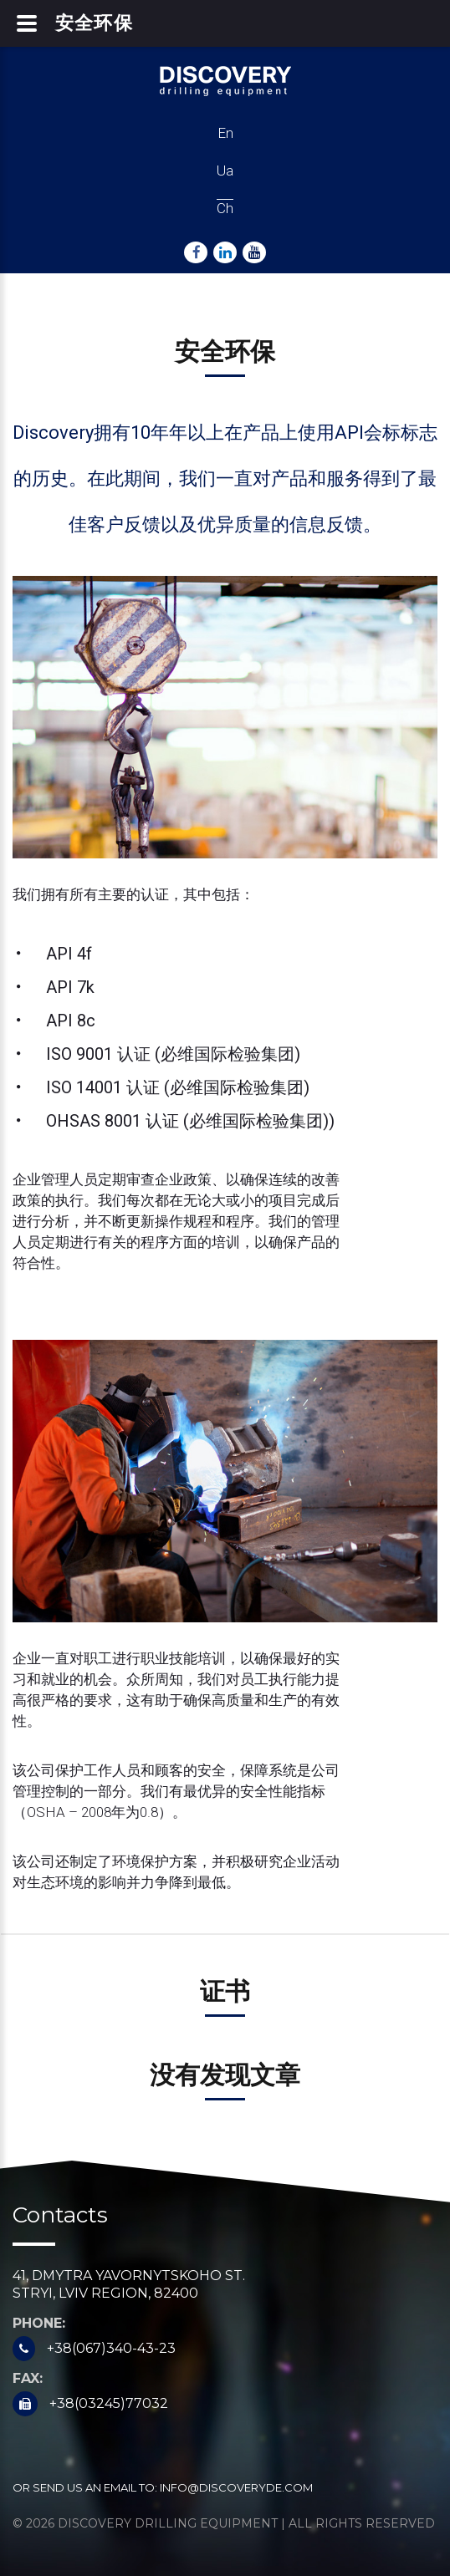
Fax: (28, 2378)
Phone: (39, 2323)
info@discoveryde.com (236, 2487)
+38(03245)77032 (108, 2403)
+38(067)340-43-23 (111, 2348)
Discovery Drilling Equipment (168, 2523)
